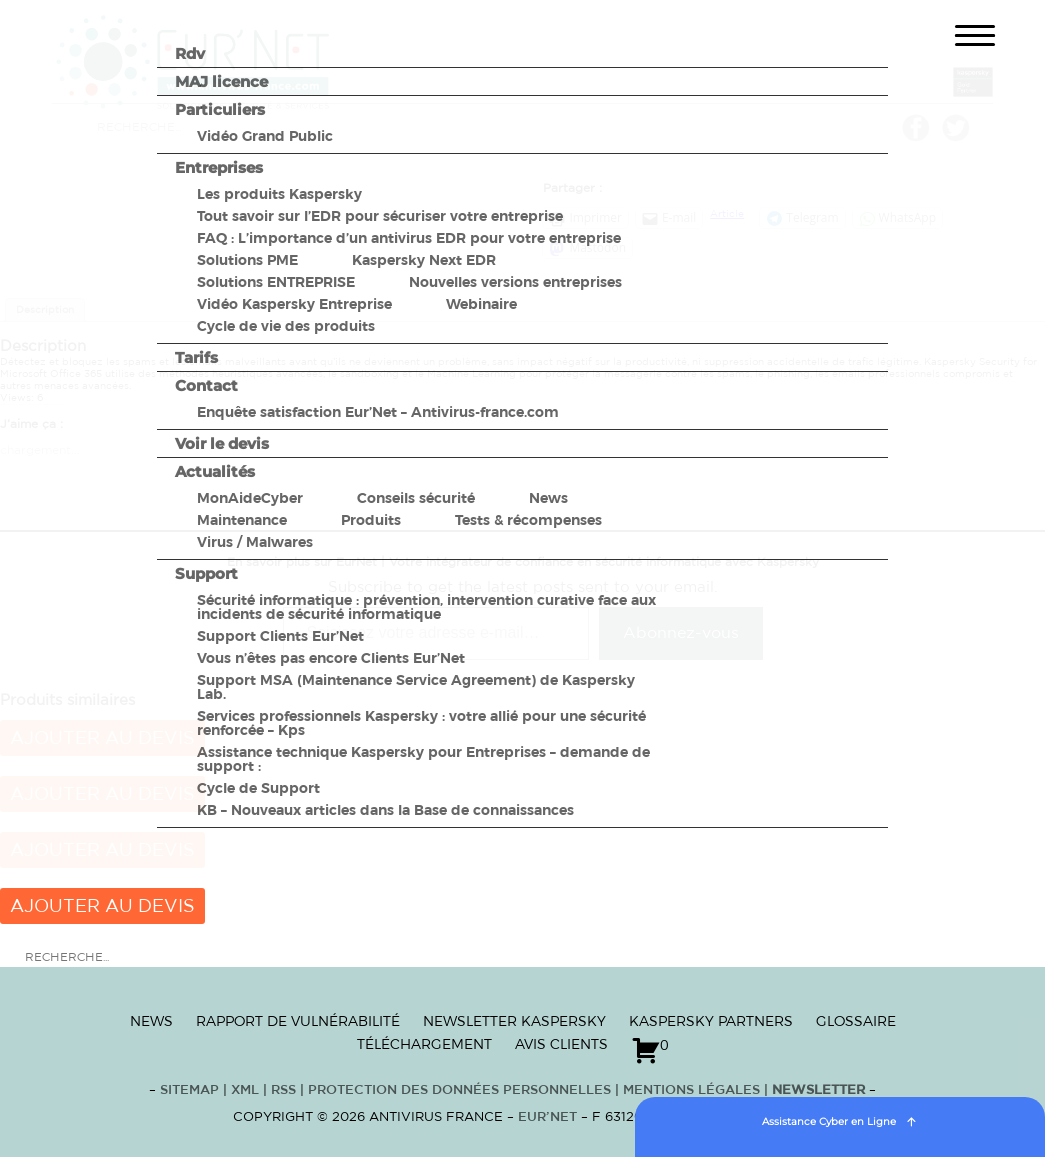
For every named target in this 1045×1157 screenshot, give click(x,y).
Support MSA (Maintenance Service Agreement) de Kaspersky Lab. (416, 687)
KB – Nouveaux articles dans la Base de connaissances (385, 810)
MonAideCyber (250, 498)
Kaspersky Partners (711, 1021)
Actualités (215, 471)
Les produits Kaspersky (279, 194)
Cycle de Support (258, 788)
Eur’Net (547, 1117)
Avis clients (561, 1044)
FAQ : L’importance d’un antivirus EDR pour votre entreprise (409, 238)
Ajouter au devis (102, 907)
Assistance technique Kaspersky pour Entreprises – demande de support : (423, 759)
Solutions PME (247, 260)
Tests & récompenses (528, 520)
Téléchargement (424, 1044)
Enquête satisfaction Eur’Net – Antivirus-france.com (378, 412)
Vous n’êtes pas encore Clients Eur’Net (331, 658)
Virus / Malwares (255, 542)
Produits (371, 520)
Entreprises (219, 167)
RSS (285, 1090)
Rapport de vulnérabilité (298, 1021)
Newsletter (818, 1090)
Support (206, 573)
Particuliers (220, 109)
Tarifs (196, 357)
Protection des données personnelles (459, 1090)
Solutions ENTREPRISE (276, 282)
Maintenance (242, 520)
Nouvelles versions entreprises (515, 282)
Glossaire (856, 1021)
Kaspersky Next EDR (424, 260)
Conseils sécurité (416, 498)
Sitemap (189, 1090)
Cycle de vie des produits (286, 326)
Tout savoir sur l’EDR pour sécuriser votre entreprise (380, 216)
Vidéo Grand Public (265, 136)
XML (245, 1090)
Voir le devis (222, 443)
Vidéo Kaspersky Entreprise (294, 304)
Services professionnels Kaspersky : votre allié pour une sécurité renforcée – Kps (421, 723)
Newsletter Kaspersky (514, 1021)
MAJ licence (221, 81)
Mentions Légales (691, 1090)
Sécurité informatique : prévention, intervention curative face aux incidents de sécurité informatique (426, 607)
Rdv (190, 53)
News (548, 498)
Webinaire (481, 304)
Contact (206, 385)
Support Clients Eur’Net (280, 636)
